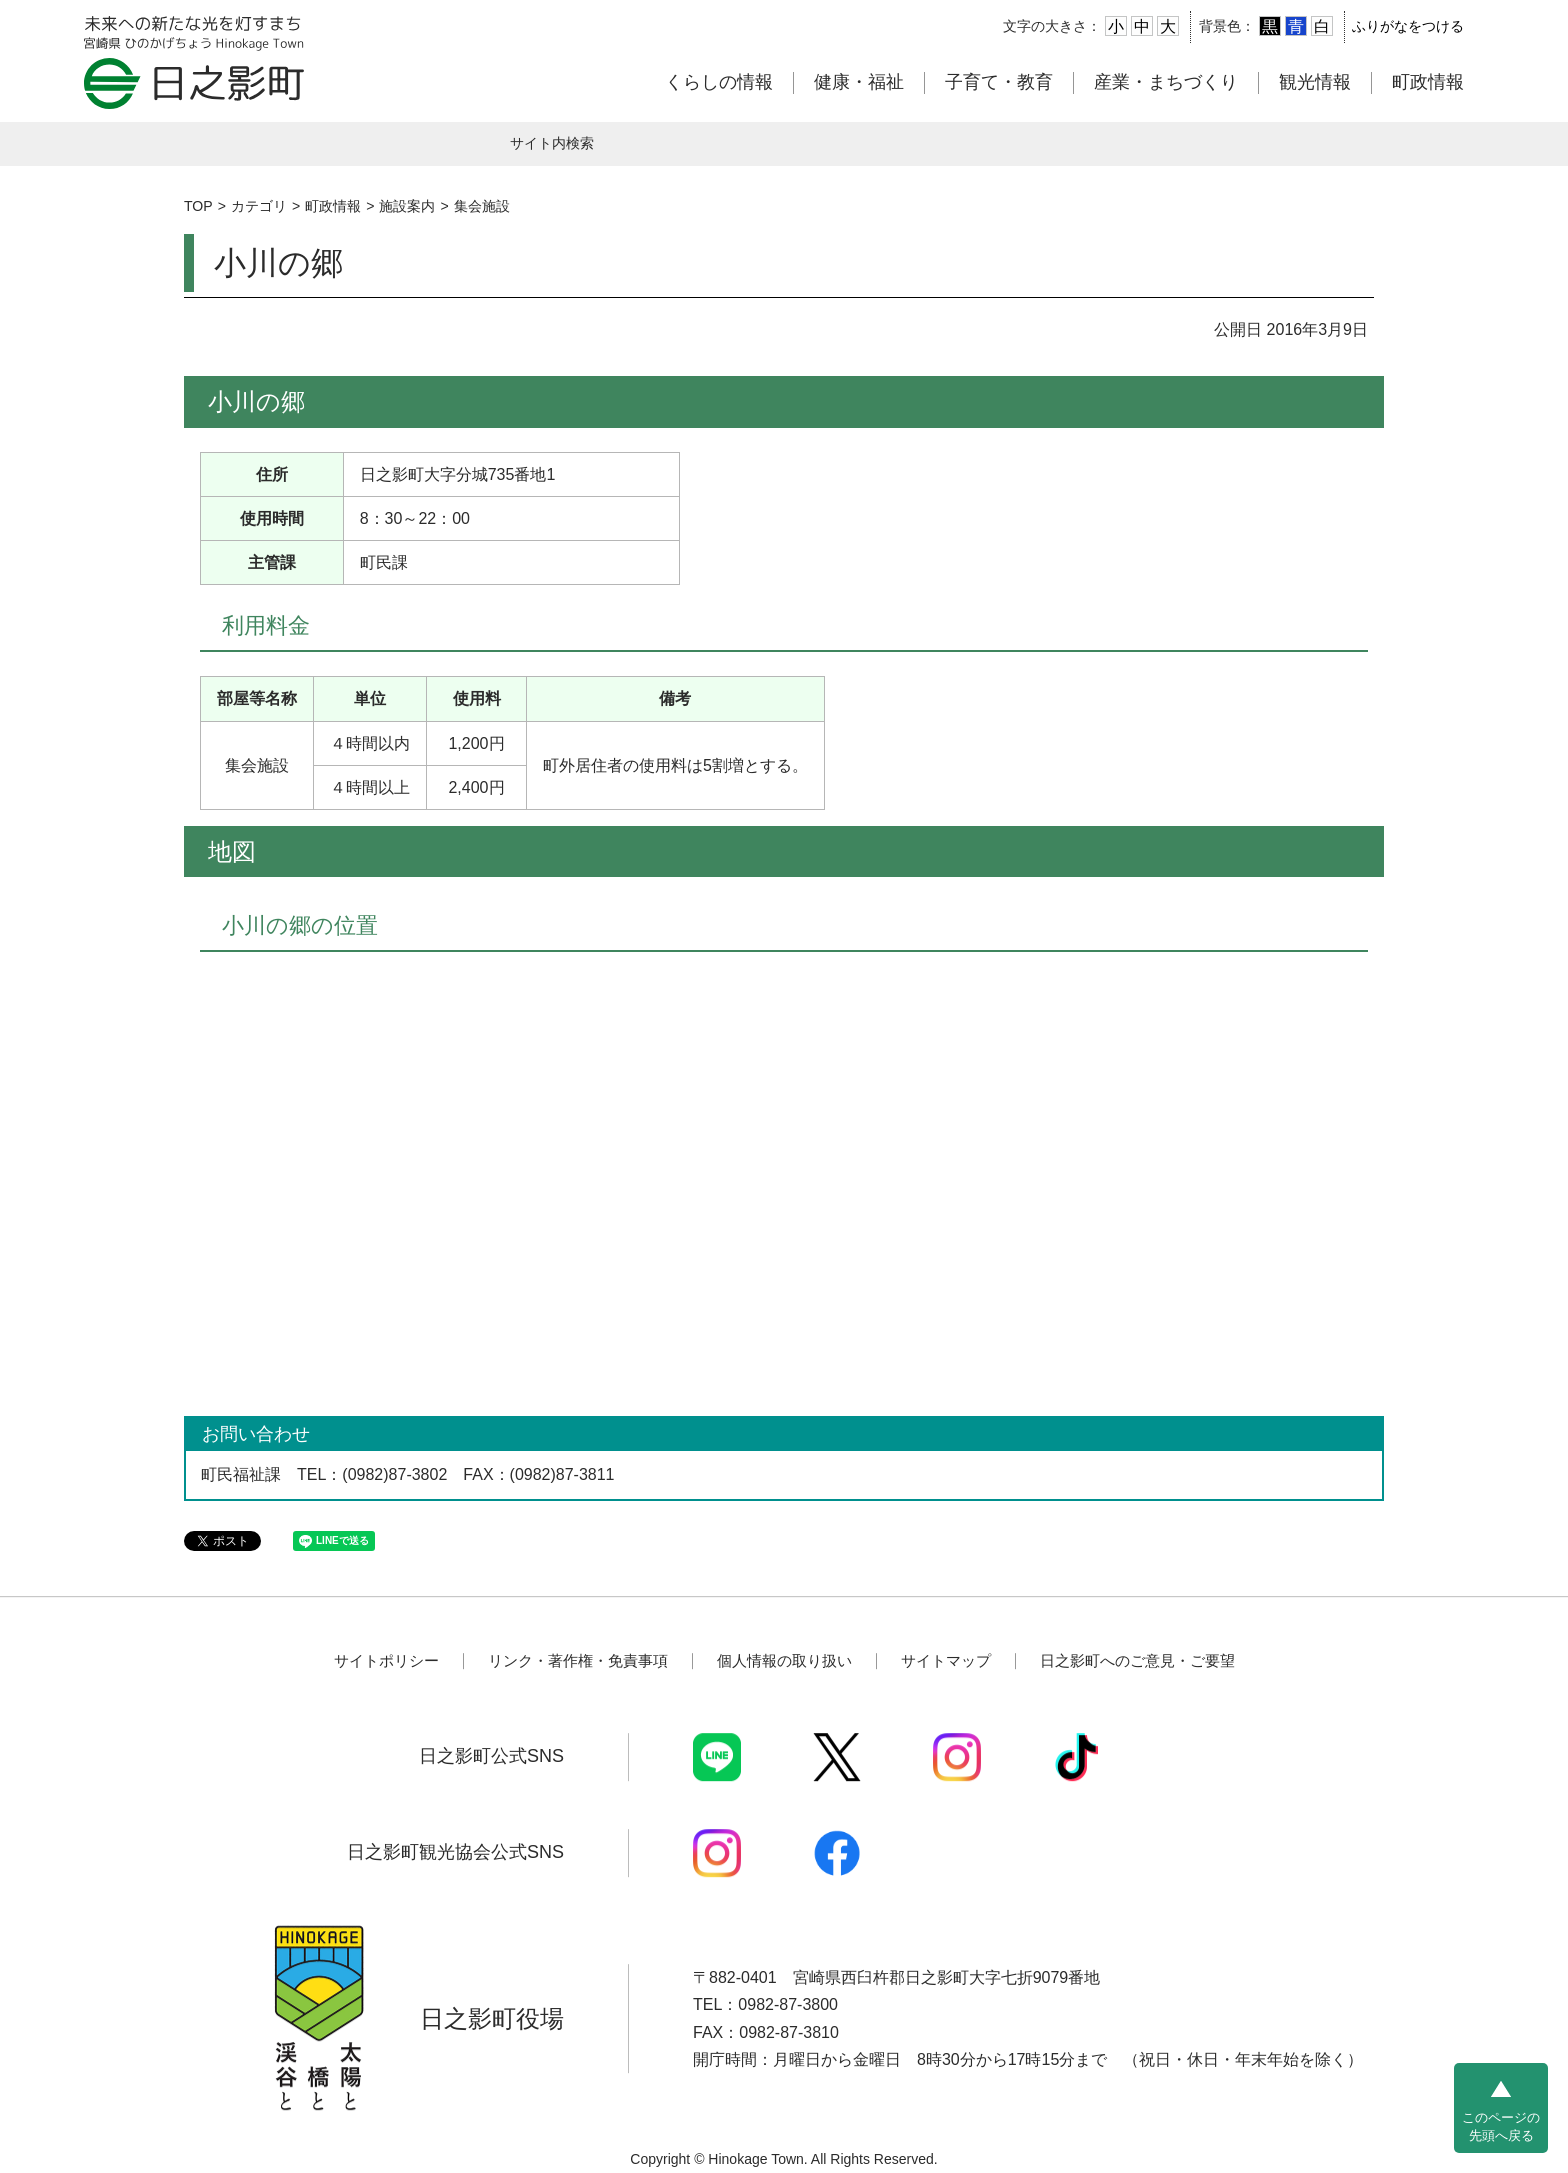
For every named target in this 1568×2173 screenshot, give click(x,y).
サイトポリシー (386, 1660)
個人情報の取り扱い (784, 1660)
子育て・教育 (999, 82)
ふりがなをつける (1408, 26)
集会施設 (482, 206)
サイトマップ (946, 1660)
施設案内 (407, 206)
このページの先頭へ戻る (1501, 2126)
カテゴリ (259, 206)
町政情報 (1428, 82)
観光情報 (1315, 82)
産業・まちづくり (1166, 82)
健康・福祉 (859, 82)
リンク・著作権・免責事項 (578, 1660)
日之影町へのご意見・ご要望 (1137, 1660)
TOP (198, 206)
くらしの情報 (719, 82)
